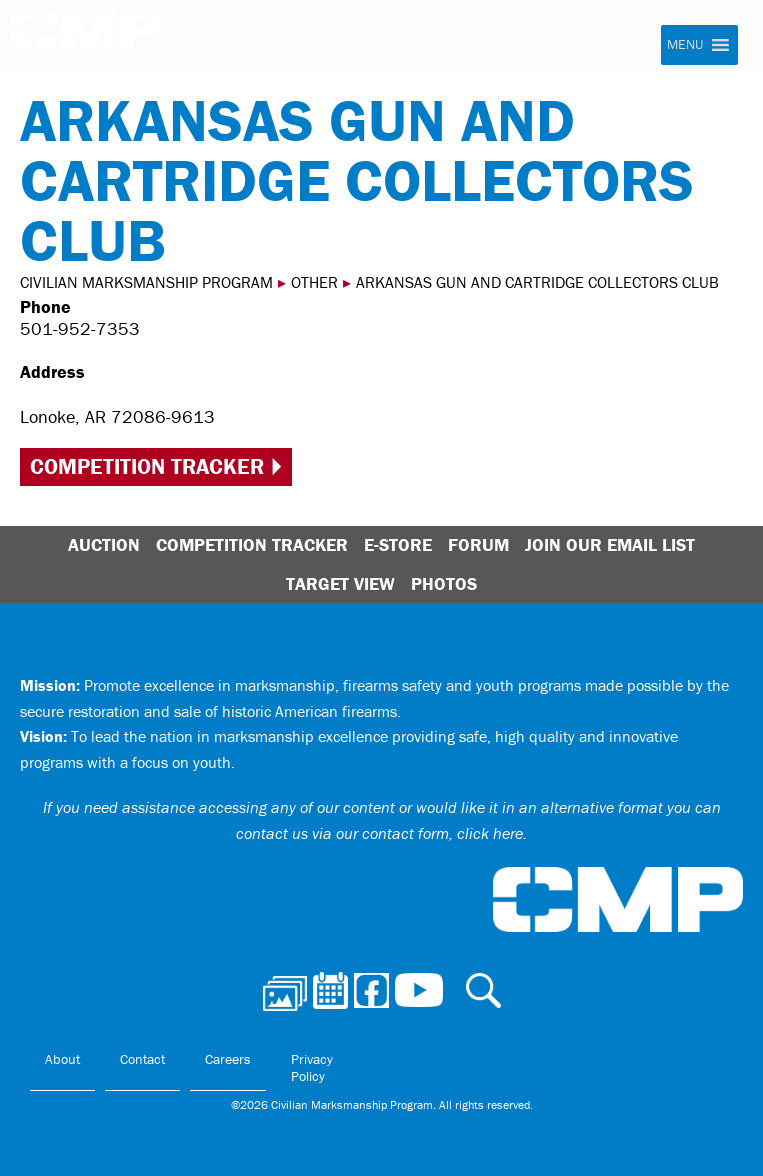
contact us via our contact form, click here (379, 833)
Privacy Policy (312, 1068)
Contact (142, 1059)
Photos (444, 583)
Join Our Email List (610, 544)
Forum (478, 544)
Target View (340, 583)
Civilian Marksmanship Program (85, 36)
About (62, 1059)
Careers (228, 1059)
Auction (104, 544)
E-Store (398, 544)
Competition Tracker (147, 466)
